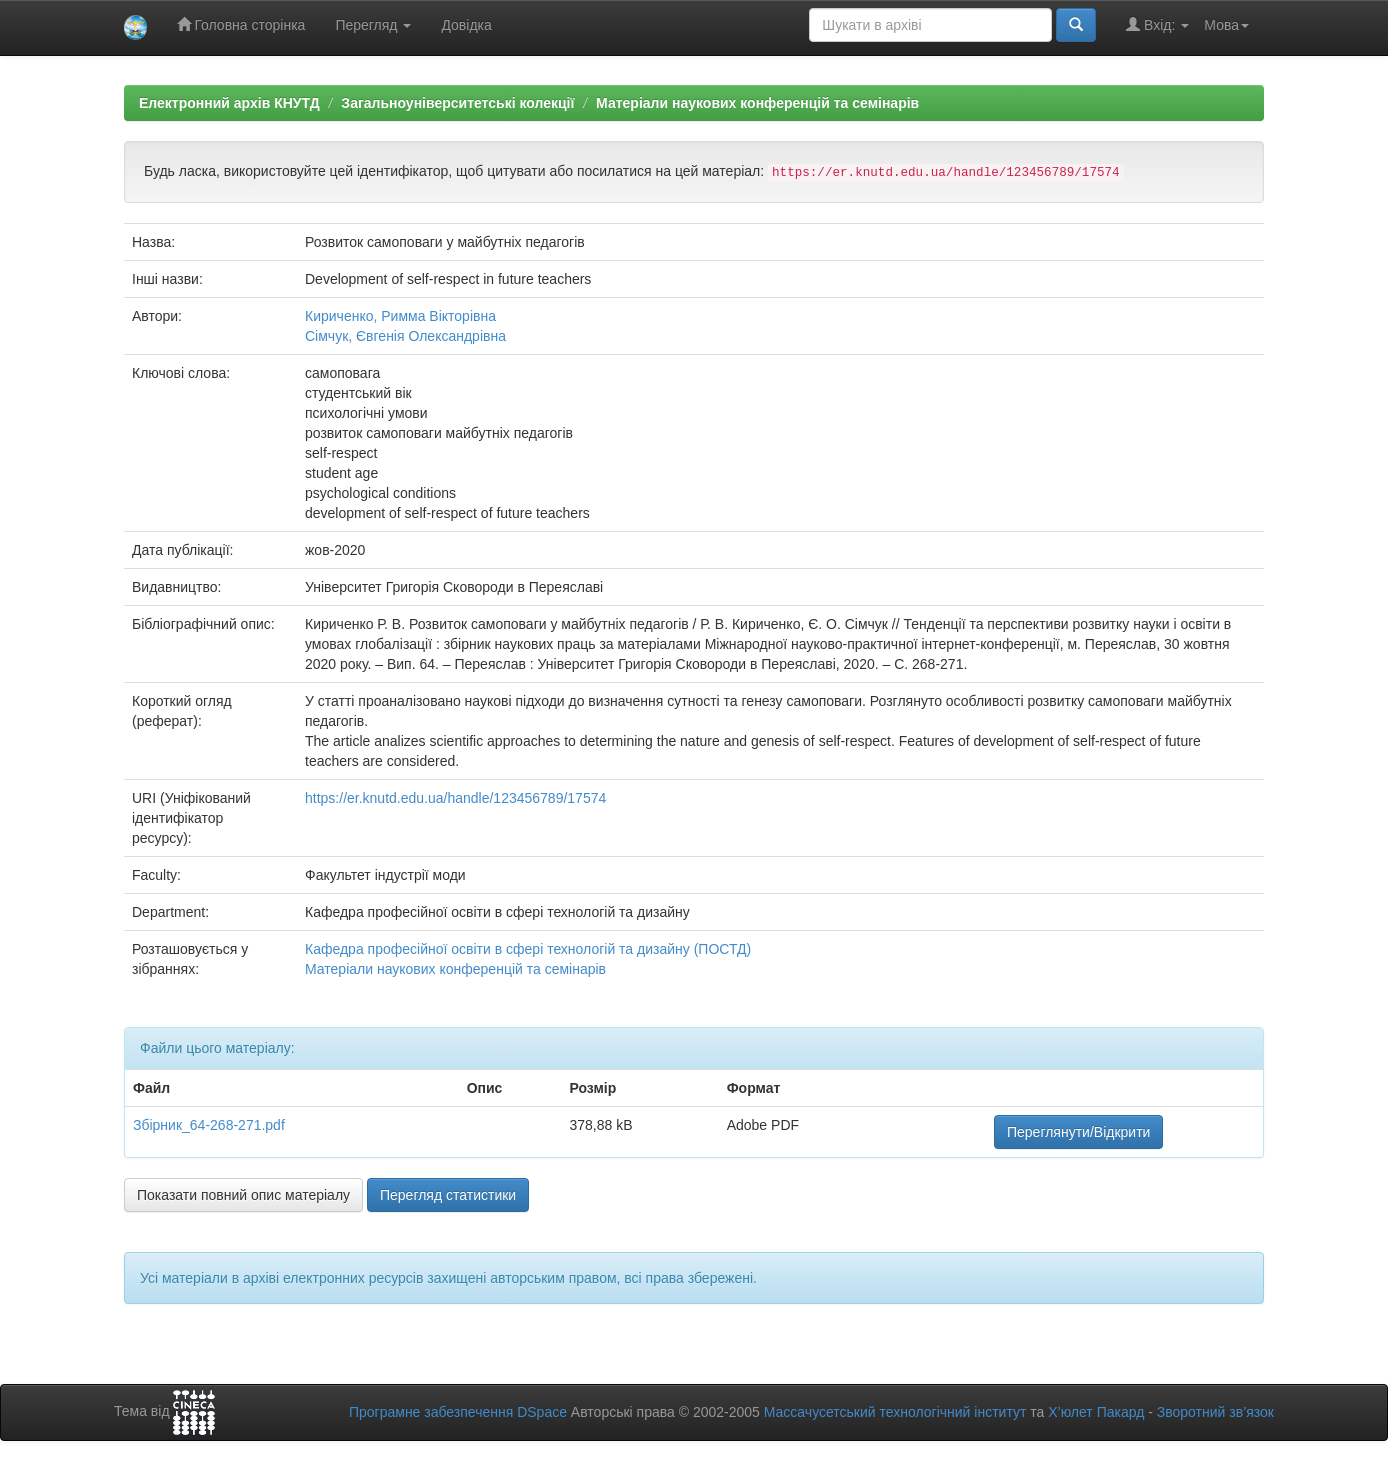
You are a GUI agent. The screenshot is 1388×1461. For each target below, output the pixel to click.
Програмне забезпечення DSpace (458, 1412)
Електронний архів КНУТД (229, 103)
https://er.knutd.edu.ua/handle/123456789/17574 (455, 798)
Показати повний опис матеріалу (243, 1195)
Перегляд (373, 25)
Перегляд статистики (448, 1195)
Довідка (466, 25)
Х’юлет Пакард (1096, 1412)
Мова (1226, 25)
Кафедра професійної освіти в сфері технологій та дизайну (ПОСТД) (528, 949)
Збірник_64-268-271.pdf (209, 1125)
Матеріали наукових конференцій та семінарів (757, 103)
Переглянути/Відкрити (1078, 1132)
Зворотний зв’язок (1215, 1412)
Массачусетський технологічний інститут (895, 1412)
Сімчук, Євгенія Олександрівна (405, 336)
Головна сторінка (241, 24)
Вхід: (1157, 24)
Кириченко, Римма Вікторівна (400, 316)
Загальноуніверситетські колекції (457, 103)
